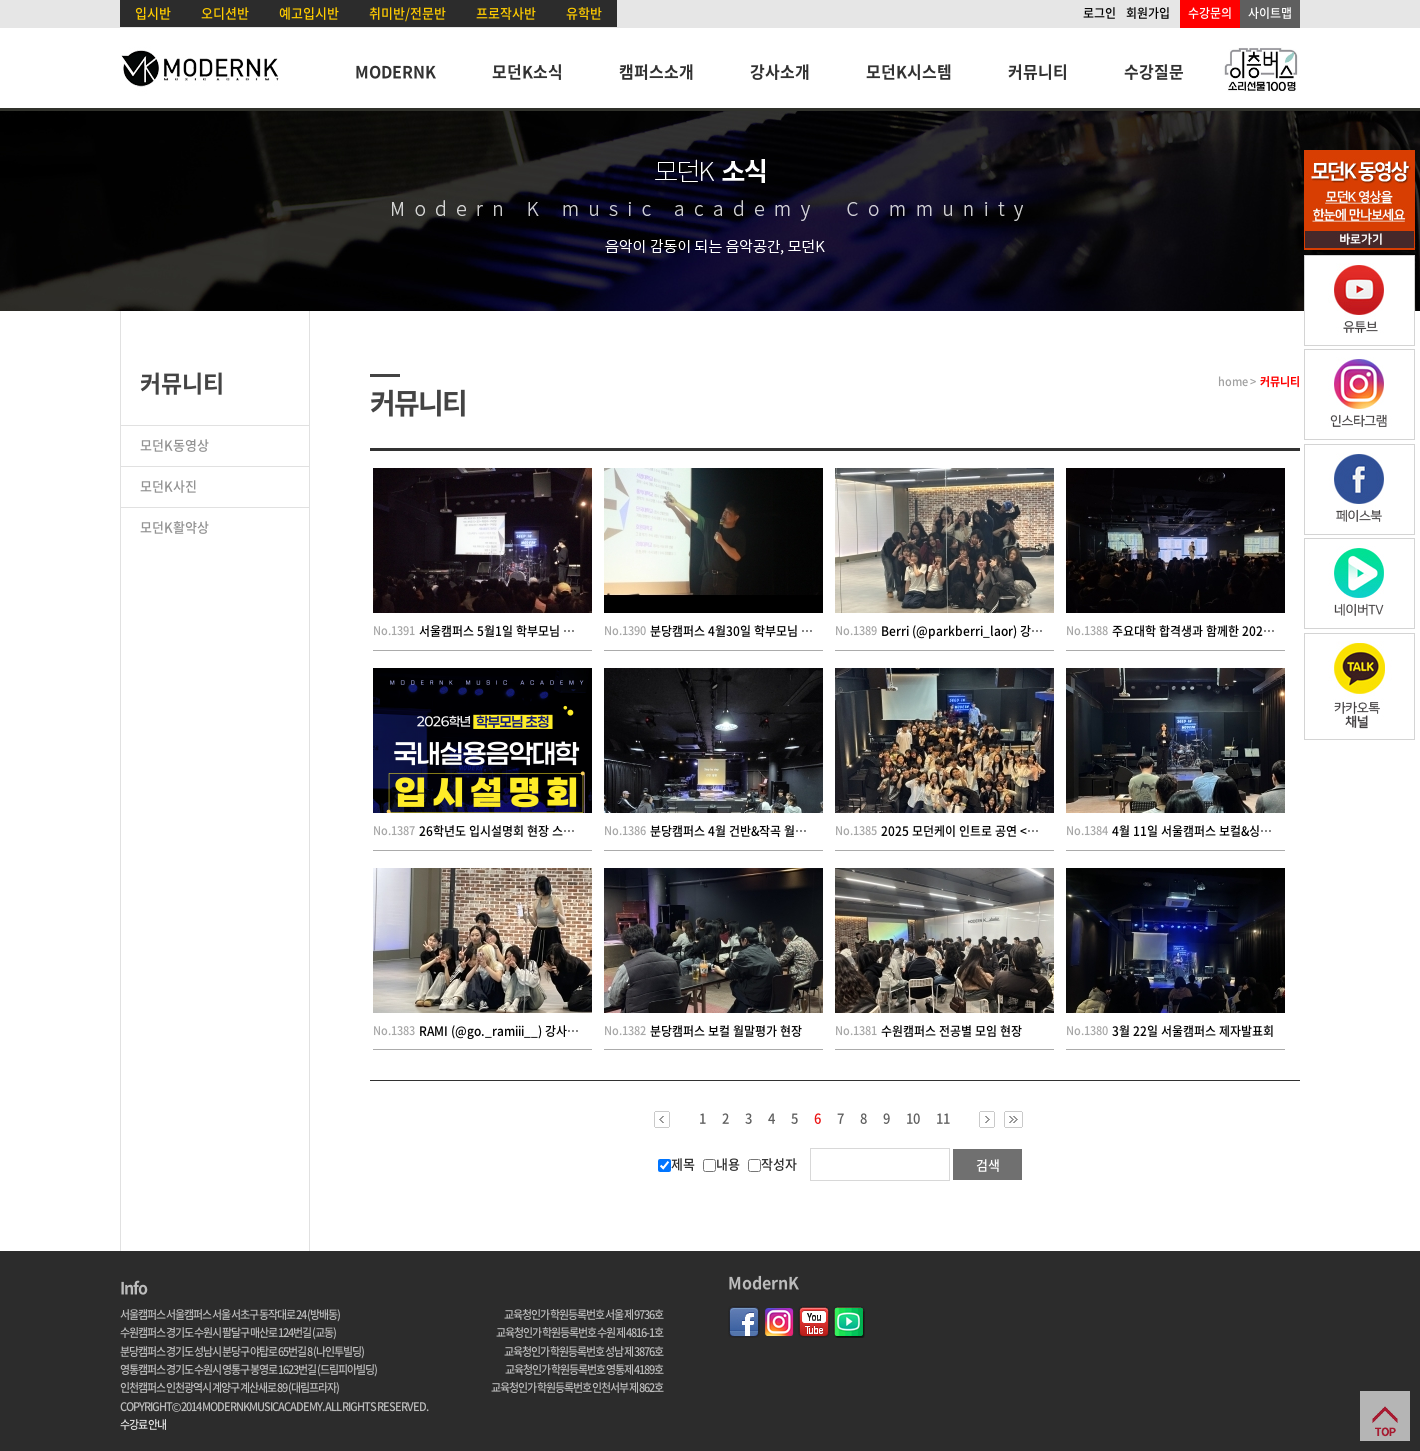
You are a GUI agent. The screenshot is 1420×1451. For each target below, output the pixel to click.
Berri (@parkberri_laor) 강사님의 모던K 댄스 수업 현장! (1028, 631)
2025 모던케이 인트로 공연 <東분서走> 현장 (993, 831)
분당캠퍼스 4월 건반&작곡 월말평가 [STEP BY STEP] (784, 831)
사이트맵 (1270, 13)
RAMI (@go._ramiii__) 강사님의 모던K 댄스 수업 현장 (558, 1031)
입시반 (153, 12)
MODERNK (395, 71)
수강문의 (1210, 13)
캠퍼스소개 (656, 71)
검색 (988, 1164)
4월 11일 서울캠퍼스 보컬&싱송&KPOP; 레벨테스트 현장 (1255, 831)
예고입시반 (309, 12)
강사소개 (780, 71)
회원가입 (1148, 13)
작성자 (772, 1163)
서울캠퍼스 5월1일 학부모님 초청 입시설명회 (531, 631)
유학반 (584, 12)
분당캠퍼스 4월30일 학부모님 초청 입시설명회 (765, 631)
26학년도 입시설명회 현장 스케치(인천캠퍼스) (533, 831)
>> (1013, 1119)
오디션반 (225, 12)
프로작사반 (506, 12)
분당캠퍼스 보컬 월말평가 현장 (726, 1031)
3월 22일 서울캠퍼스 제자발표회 (1193, 1031)
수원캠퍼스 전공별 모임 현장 (951, 1031)
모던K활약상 (174, 526)
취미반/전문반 (407, 12)
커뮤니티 (1038, 71)
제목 (676, 1163)
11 (943, 1118)
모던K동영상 (174, 444)
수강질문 (1154, 71)
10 (913, 1118)
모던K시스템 (909, 71)
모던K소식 (527, 71)
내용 (721, 1163)
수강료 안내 (143, 1424)
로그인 (1099, 13)
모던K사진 (168, 485)
